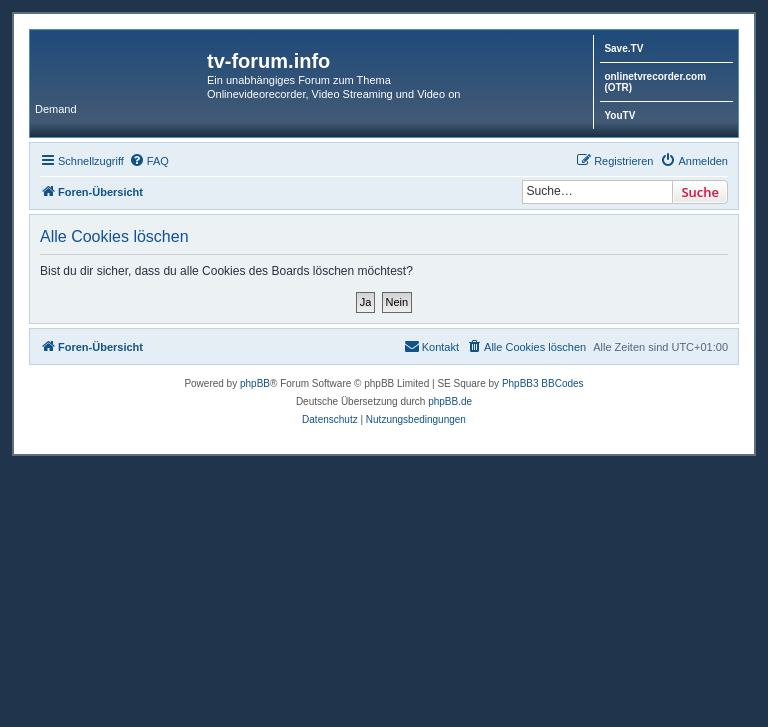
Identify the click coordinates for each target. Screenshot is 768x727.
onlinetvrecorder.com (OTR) (655, 82)
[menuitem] (149, 161)
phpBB (255, 383)
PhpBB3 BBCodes (543, 383)
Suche (700, 192)
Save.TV (623, 48)
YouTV (619, 115)
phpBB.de (450, 401)
